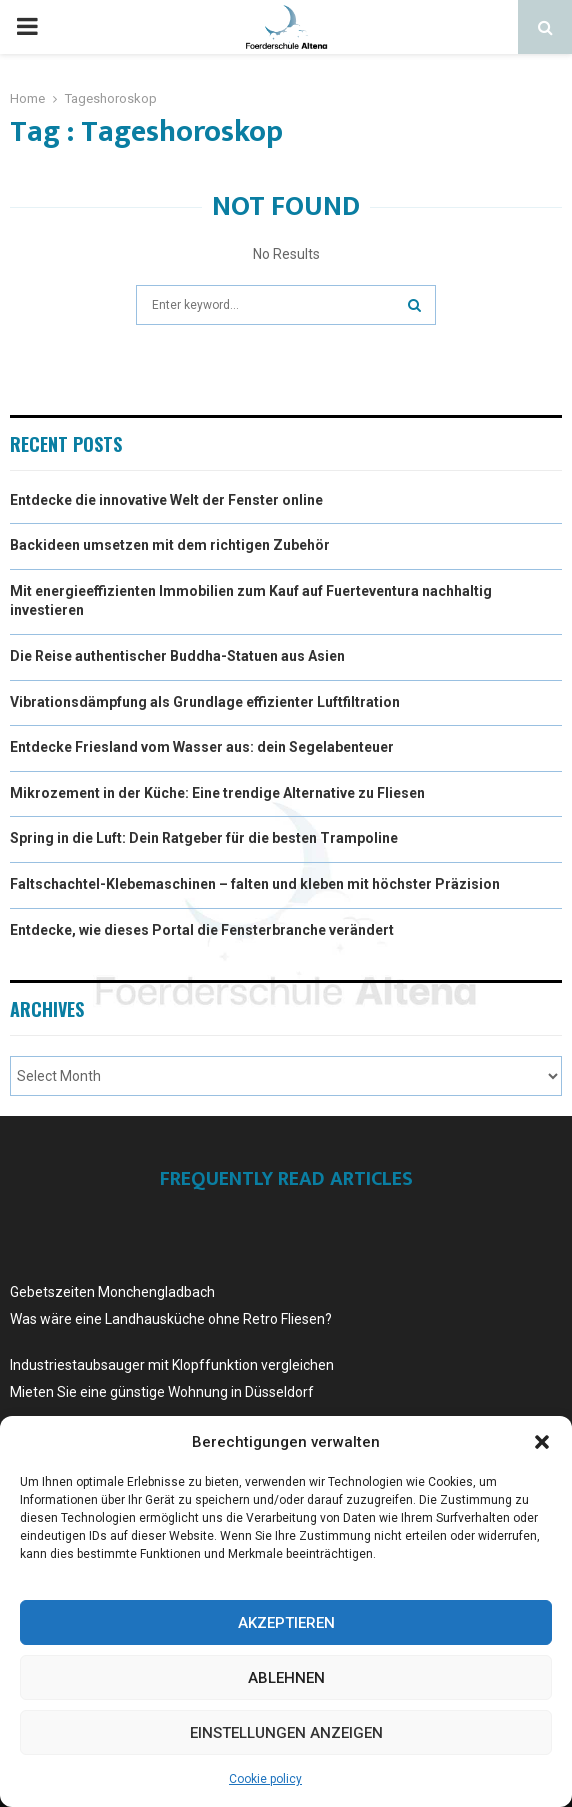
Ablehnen (286, 1678)
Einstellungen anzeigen (286, 1733)
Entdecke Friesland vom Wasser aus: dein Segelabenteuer (202, 747)
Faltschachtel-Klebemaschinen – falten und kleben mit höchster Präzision (255, 884)
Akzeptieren (286, 1623)
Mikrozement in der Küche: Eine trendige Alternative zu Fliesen (217, 793)
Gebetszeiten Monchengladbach (112, 1292)
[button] (542, 1442)
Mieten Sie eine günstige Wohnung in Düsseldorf (162, 1392)
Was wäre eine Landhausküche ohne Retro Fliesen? (171, 1319)
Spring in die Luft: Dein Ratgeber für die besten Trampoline (204, 838)
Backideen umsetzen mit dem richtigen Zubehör (170, 545)
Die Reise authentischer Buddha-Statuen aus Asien (177, 656)
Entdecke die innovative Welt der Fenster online (166, 500)
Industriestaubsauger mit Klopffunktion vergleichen (172, 1365)
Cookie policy (265, 1779)
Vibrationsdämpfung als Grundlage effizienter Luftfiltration (205, 702)
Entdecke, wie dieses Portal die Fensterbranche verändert (202, 930)
